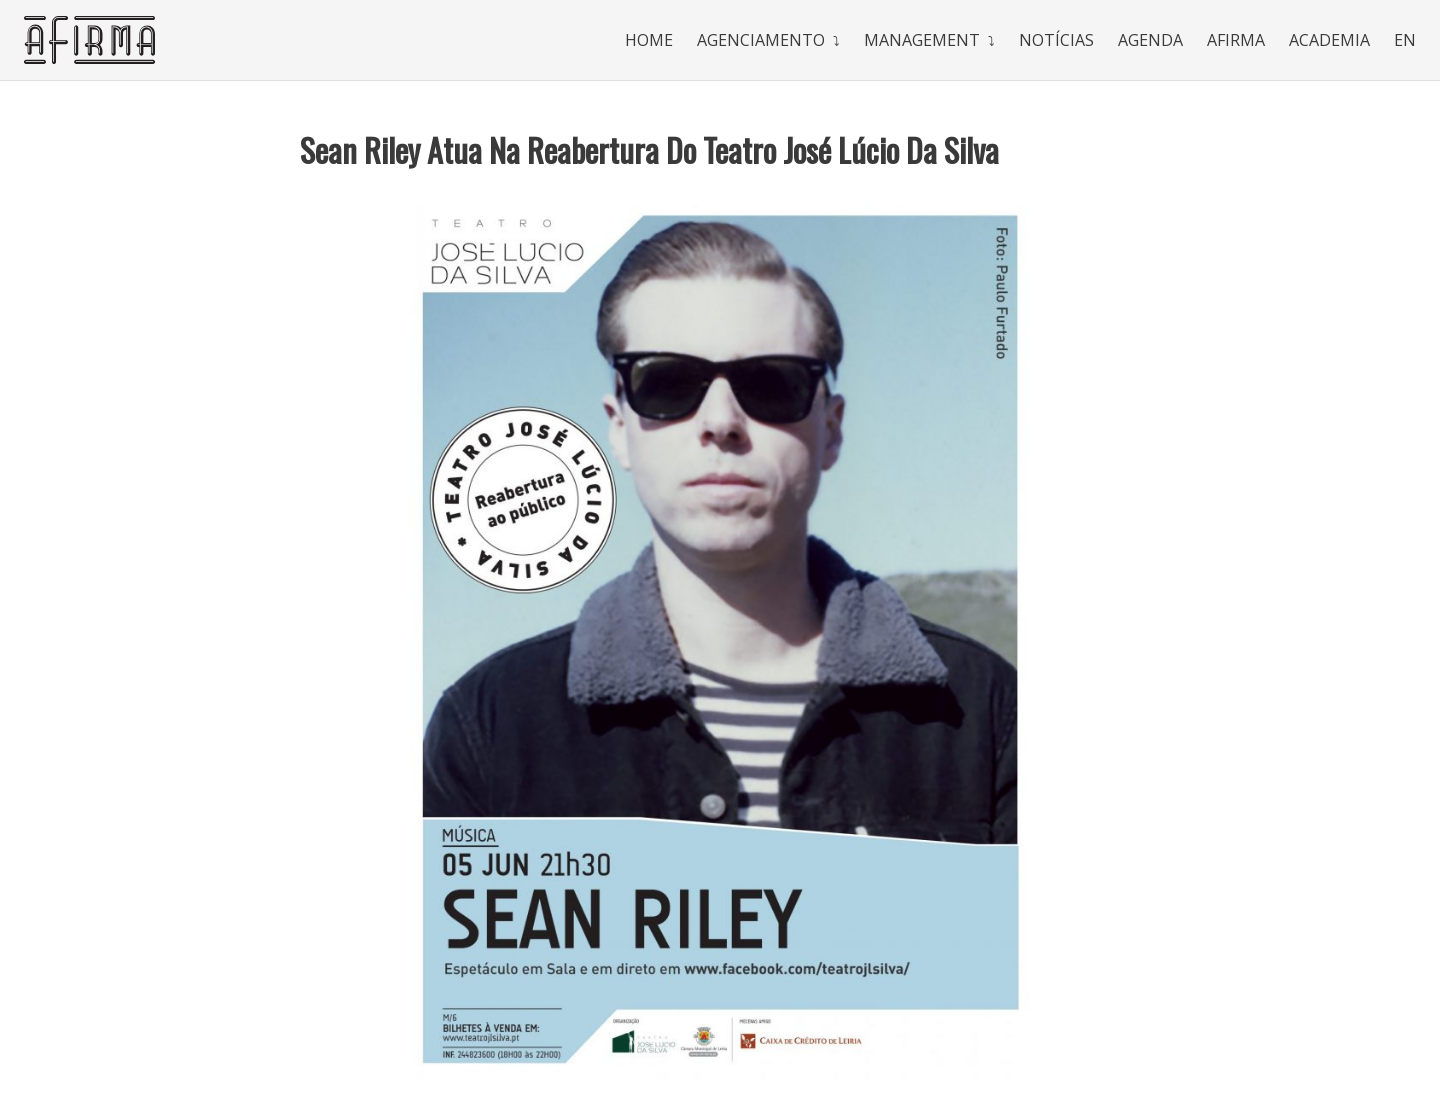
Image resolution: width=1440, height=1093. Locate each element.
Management (922, 40)
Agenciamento (761, 40)
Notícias (1056, 40)
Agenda (1150, 40)
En (1405, 40)
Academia (1329, 40)
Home (649, 40)
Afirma (1236, 40)
